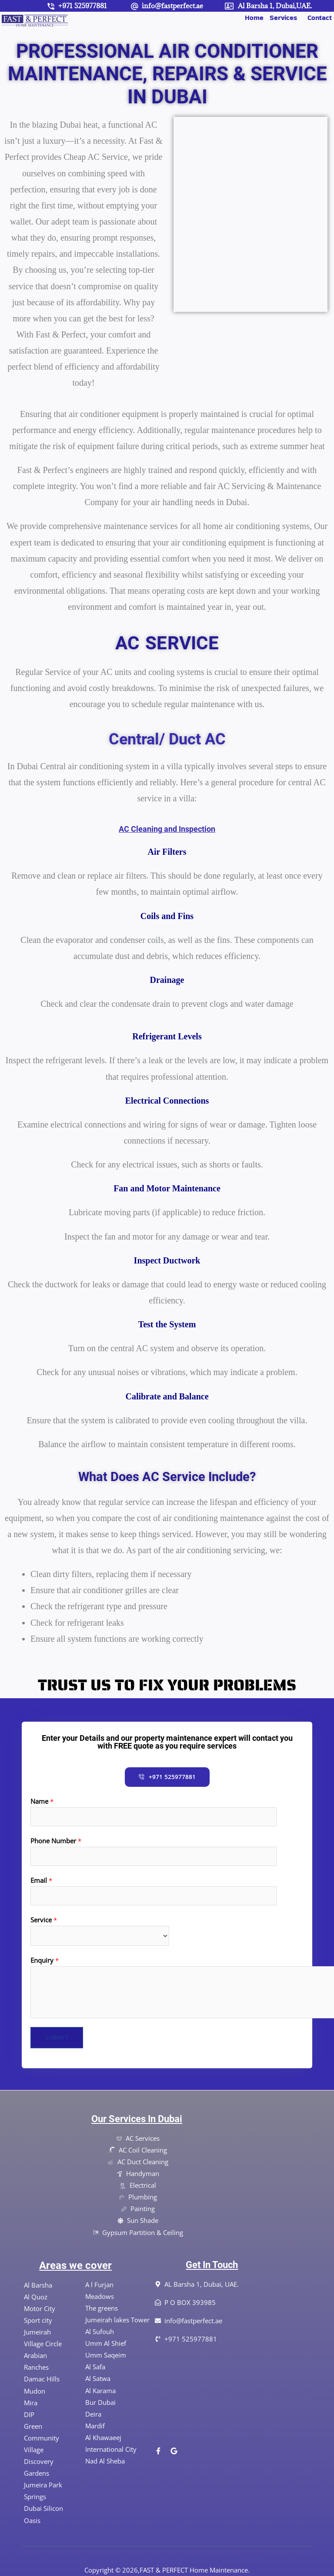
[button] (285, 17)
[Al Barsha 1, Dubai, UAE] (218, 2385)
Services (283, 18)
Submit (56, 2037)
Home (254, 18)
